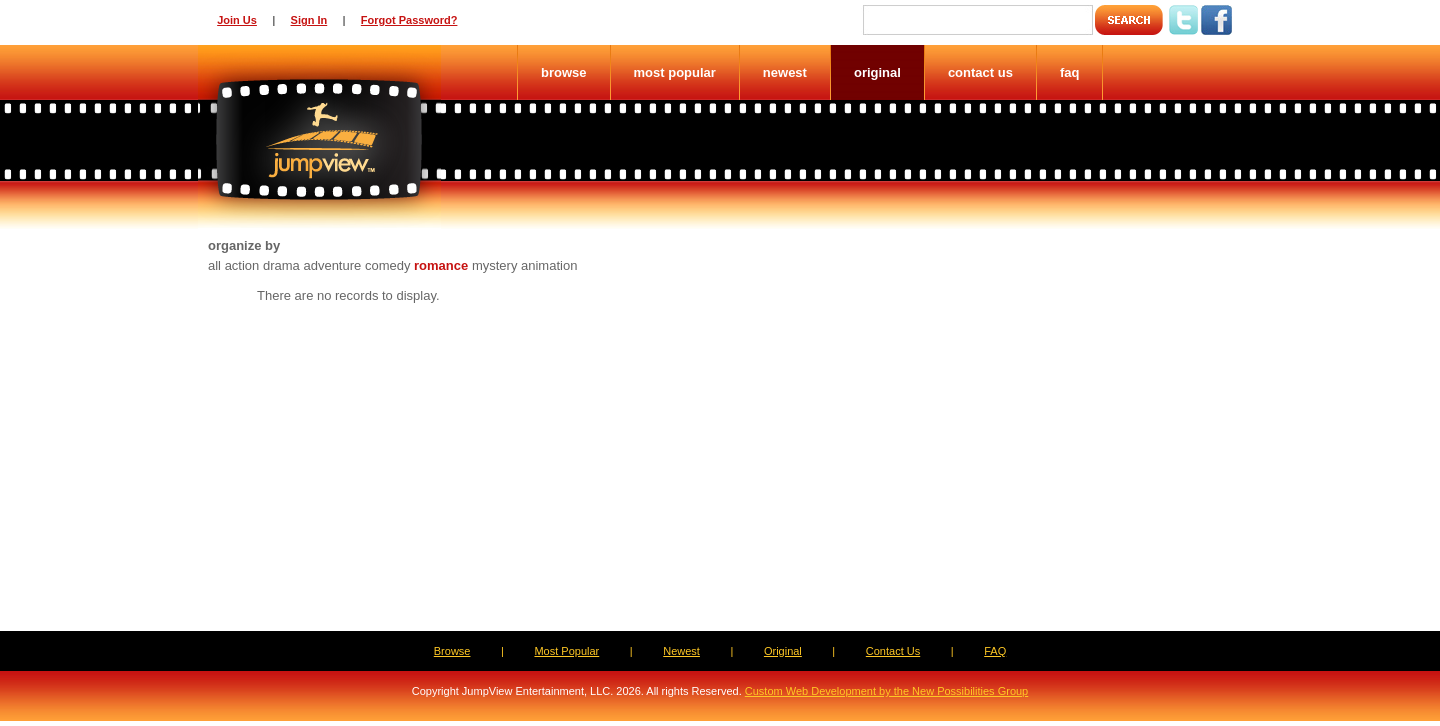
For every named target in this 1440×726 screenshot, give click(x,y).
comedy (388, 265)
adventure (332, 265)
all (214, 265)
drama (281, 265)
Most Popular (675, 72)
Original (877, 72)
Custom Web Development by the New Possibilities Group (886, 691)
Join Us (237, 20)
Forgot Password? (409, 20)
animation (549, 265)
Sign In (309, 20)
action (242, 265)
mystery (495, 265)
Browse (564, 72)
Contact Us (980, 72)
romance (441, 265)
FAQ (1070, 72)
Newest (785, 72)
